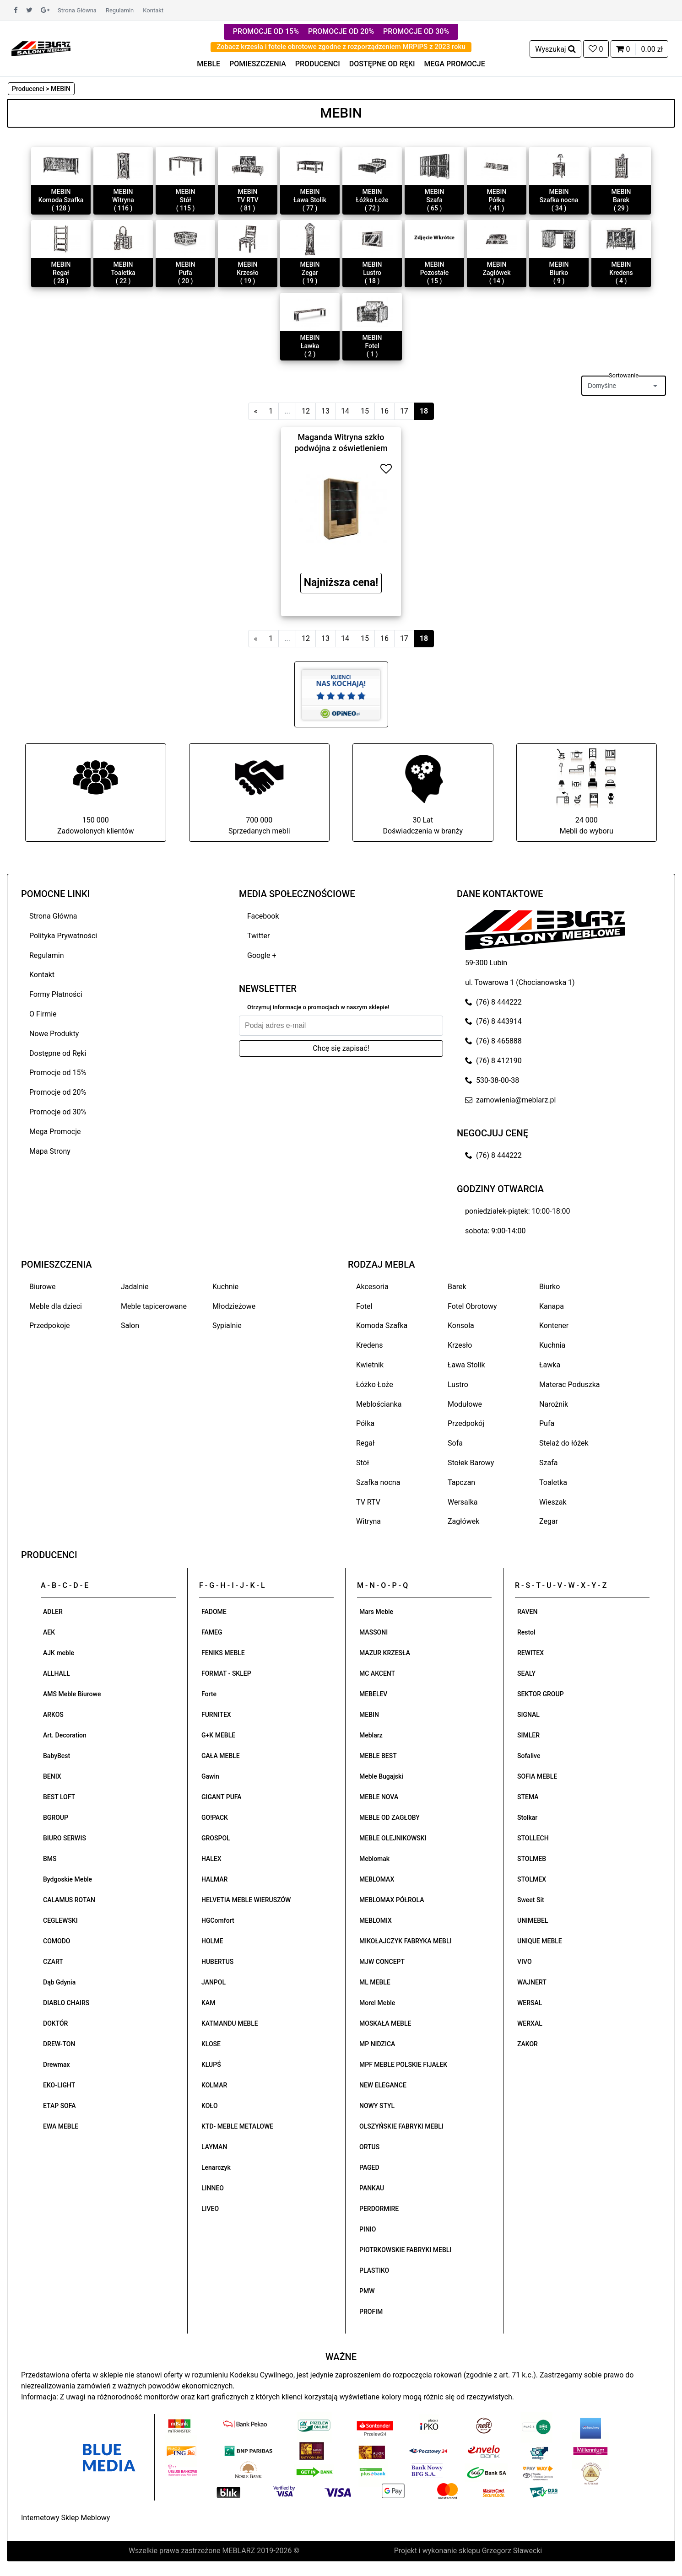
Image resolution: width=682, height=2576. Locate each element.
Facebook (263, 916)
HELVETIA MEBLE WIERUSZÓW (246, 1900)
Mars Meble (376, 1611)
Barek (457, 1286)
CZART (53, 1961)
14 (345, 411)
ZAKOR (527, 2044)
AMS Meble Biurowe (72, 1694)
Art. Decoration (65, 1735)
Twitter (258, 935)
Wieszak (553, 1502)
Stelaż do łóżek (564, 1443)
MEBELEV (373, 1694)
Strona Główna (77, 10)
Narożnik (553, 1404)
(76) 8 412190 (493, 1060)
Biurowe (42, 1286)
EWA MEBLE (60, 2126)
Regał (365, 1443)
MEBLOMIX (375, 1920)
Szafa (548, 1462)
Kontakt (153, 10)
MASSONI (373, 1632)
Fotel (364, 1306)
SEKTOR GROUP (540, 1694)
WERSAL (529, 2002)
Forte (209, 1694)
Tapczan (461, 1482)
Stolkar (527, 1817)
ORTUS (369, 2147)
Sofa (455, 1443)
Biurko (549, 1286)
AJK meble (58, 1652)
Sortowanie (624, 375)
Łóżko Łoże (374, 1384)
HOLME (212, 1941)
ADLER (53, 1611)
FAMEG (211, 1632)
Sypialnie (227, 1325)
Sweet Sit (530, 1900)
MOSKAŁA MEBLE (385, 2023)
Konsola (461, 1325)
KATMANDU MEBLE (229, 2023)
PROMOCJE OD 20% (341, 31)
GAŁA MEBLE (220, 1755)
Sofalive (528, 1755)
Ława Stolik (466, 1365)
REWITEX (530, 1652)
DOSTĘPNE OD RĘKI (382, 63)
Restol (526, 1632)
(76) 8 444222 (493, 1002)
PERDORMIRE (379, 2208)
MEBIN (369, 1714)
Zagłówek (463, 1521)
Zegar (548, 1521)
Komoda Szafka (381, 1325)
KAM (208, 2002)
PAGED (369, 2167)
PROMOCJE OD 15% (266, 31)
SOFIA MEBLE (537, 1776)
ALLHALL (56, 1673)
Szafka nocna (378, 1482)
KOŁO (209, 2105)
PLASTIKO (374, 2270)
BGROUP (55, 1817)
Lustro (458, 1384)
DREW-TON (59, 2044)
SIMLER (528, 1735)
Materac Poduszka (569, 1384)
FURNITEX (216, 1714)
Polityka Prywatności (63, 935)
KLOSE (211, 2044)
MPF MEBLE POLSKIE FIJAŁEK (403, 2064)
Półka (365, 1423)
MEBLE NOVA (378, 1797)
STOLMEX (531, 1879)
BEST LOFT (59, 1797)
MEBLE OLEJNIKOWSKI (393, 1838)
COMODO (56, 1941)
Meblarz (371, 1735)
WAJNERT (532, 1982)
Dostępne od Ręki (57, 1053)
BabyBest (56, 1755)
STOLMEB (531, 1858)
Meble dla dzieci (55, 1306)
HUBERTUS (217, 1961)
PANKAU (371, 2188)
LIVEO (210, 2208)
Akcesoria (372, 1286)
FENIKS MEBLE (223, 1652)
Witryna (368, 1521)
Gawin (210, 1776)
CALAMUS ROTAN (69, 1900)
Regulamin (120, 10)
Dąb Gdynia (59, 1982)
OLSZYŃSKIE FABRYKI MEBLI (401, 2126)
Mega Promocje (55, 1131)
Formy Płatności (55, 994)
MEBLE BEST (378, 1755)
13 (325, 411)
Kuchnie (225, 1286)
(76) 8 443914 (493, 1021)
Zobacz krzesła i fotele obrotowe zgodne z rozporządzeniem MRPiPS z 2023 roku (341, 47)
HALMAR (214, 1879)
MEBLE (208, 63)
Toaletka (553, 1482)
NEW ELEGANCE (382, 2085)
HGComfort (217, 1920)
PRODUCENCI (317, 63)
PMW (367, 2291)
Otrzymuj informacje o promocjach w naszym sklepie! (318, 1007)
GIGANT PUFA (221, 1797)
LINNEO (212, 2188)
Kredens (369, 1345)
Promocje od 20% (57, 1092)
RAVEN (527, 1611)
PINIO (367, 2229)
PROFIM (371, 2311)
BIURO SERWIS (64, 1838)
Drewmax (56, 2064)
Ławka (549, 1365)
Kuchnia (552, 1345)
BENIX (52, 1776)
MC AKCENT (377, 1673)
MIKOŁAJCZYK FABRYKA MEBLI (405, 1941)
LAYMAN (214, 2147)
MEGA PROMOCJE (454, 63)
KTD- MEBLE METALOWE (237, 2126)
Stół (362, 1462)
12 (306, 411)
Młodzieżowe (233, 1306)
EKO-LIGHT (59, 2085)
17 (404, 411)
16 (384, 411)
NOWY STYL (377, 2105)
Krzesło (460, 1345)
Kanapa (551, 1306)
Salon (130, 1325)
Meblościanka (378, 1404)
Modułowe (465, 1404)
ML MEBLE (374, 1982)
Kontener (553, 1325)
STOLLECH (533, 1838)
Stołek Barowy (471, 1462)
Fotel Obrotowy (472, 1306)
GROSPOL (215, 1838)
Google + (261, 955)
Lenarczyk (216, 2167)
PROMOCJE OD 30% (416, 31)
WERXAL (529, 2023)
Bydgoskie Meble (67, 1879)
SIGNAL (528, 1714)
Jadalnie (134, 1286)
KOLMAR (214, 2085)
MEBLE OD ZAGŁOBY (389, 1817)
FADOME (214, 1611)
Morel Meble (377, 2002)
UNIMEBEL (532, 1920)
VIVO (524, 1961)
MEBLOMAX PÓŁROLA (391, 1900)
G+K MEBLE (218, 1735)
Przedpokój (466, 1423)
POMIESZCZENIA (257, 63)
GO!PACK (214, 1817)
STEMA (528, 1797)
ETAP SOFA (59, 2105)
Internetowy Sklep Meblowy (65, 2517)
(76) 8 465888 (493, 1041)
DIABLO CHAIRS (66, 2002)
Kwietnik (370, 1365)
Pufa (546, 1423)
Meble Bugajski (381, 1776)
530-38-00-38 (492, 1080)
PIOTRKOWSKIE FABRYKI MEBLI (405, 2249)
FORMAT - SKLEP (226, 1673)
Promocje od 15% (57, 1072)
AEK (49, 1632)
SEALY (526, 1673)
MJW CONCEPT (382, 1961)
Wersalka (463, 1502)
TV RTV (368, 1502)
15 (365, 411)
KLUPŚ (211, 2064)
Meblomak (374, 1858)
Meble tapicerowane (154, 1306)
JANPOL (213, 1982)
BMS (50, 1858)
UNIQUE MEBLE (539, 1941)
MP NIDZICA (377, 2044)
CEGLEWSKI (60, 1920)
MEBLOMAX (376, 1879)
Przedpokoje (49, 1325)
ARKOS (53, 1714)
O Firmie (43, 1014)
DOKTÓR (55, 2023)
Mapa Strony (49, 1151)
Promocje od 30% (57, 1112)
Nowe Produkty (54, 1033)
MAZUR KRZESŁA (384, 1652)
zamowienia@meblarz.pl (510, 1100)
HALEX (211, 1858)
